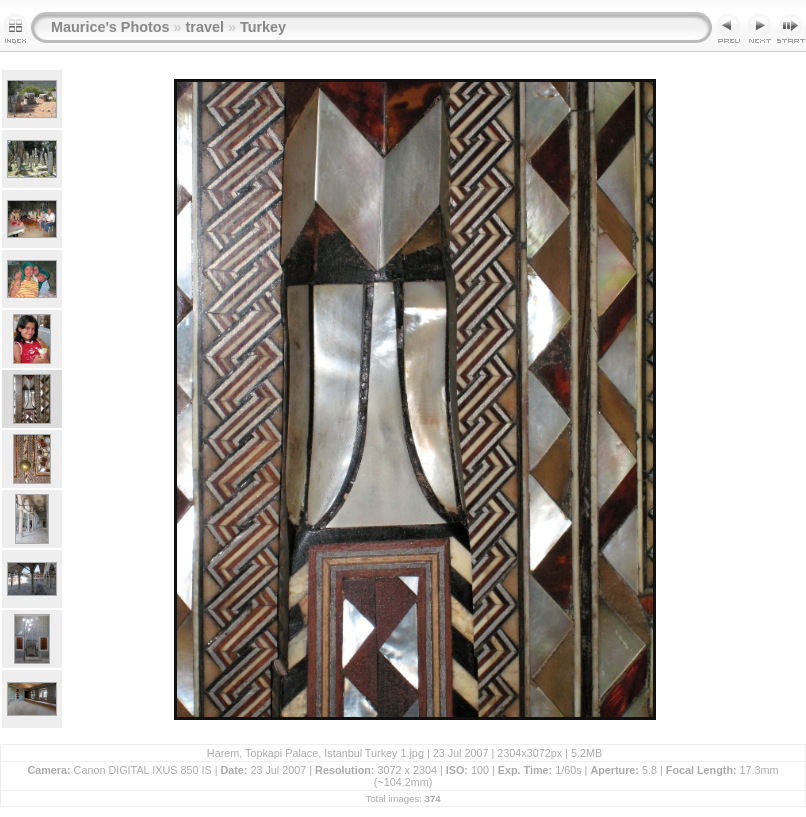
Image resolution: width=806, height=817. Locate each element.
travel (205, 27)
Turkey (263, 27)
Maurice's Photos (110, 27)
